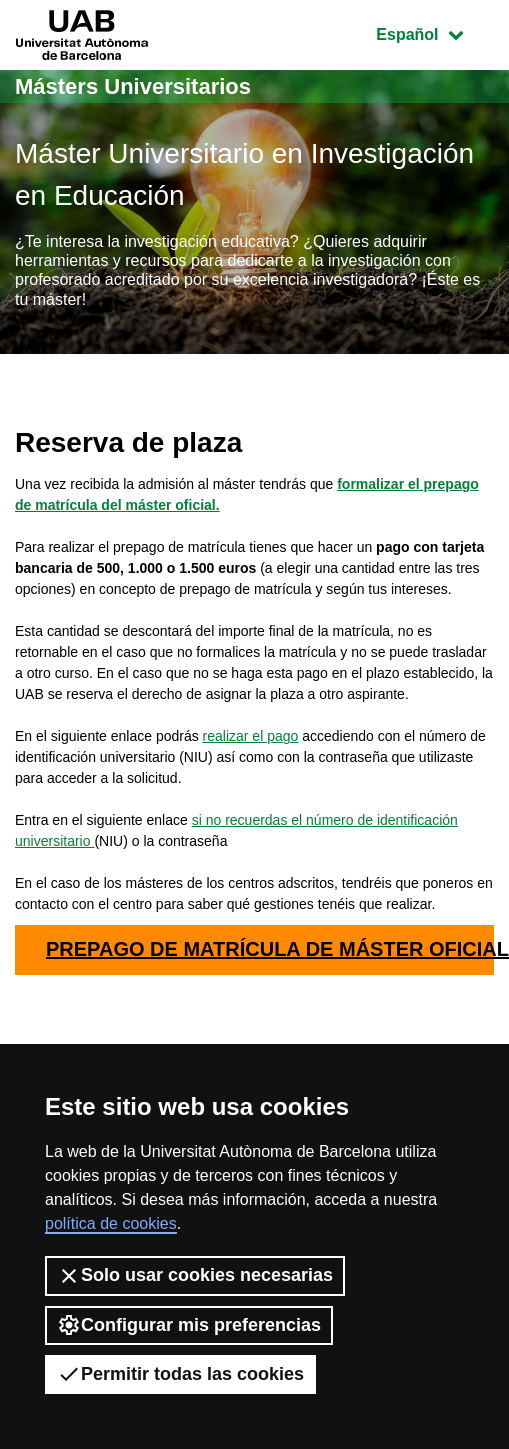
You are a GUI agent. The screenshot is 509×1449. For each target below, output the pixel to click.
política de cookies (111, 1223)
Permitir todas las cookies (180, 1374)
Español (434, 32)
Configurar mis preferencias (189, 1325)
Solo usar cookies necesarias (195, 1276)
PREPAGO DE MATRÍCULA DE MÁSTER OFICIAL (270, 949)
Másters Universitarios (133, 86)
